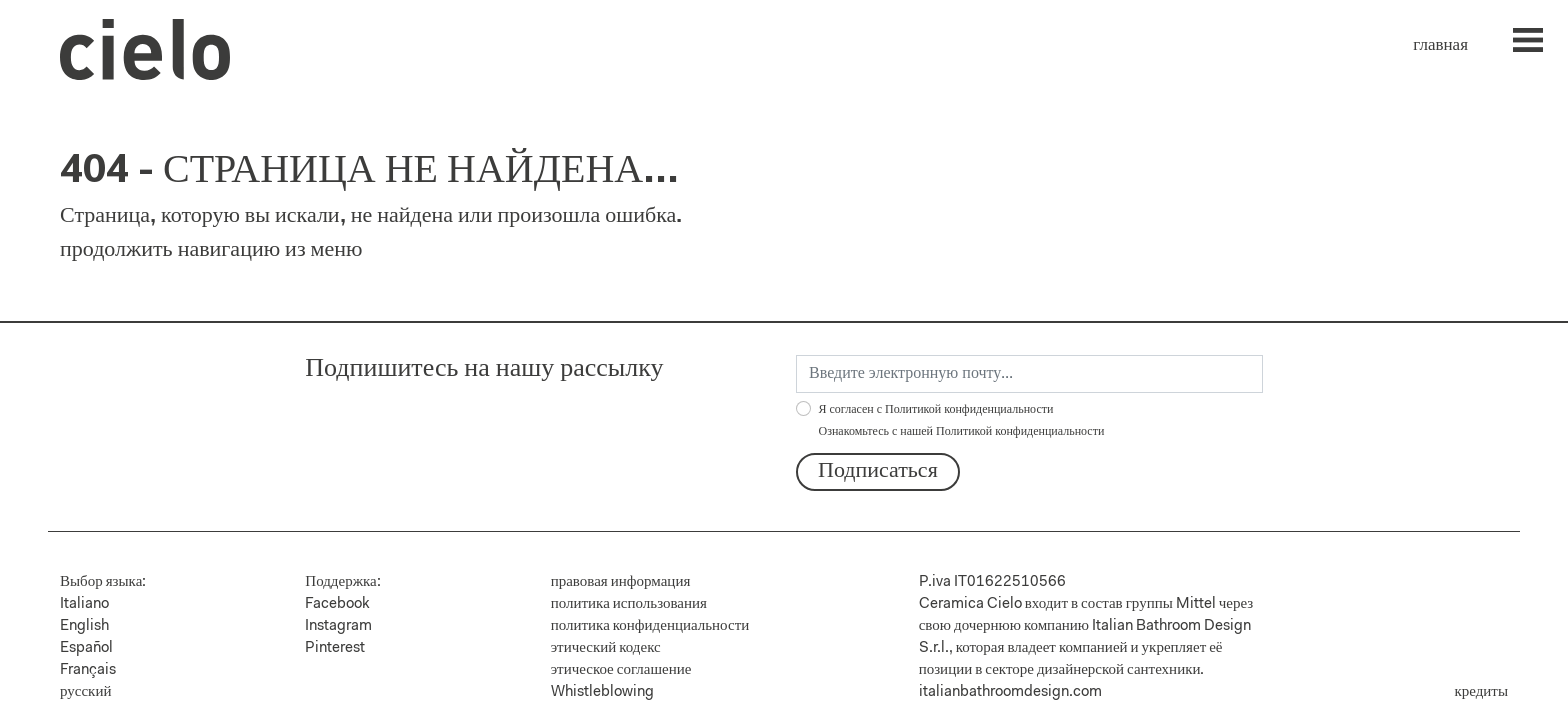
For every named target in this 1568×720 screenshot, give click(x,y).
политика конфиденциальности (650, 626)
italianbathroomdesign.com (1010, 692)
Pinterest (335, 648)
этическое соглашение (621, 670)
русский (85, 692)
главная (1440, 45)
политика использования (629, 604)
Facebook (337, 604)
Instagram (338, 626)
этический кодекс (606, 648)
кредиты (1481, 692)
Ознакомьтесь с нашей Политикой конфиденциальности (962, 432)
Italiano (84, 604)
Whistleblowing (602, 692)
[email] (1029, 374)
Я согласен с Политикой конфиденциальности (962, 421)
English (84, 626)
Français (88, 670)
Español (86, 648)
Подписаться (878, 472)
